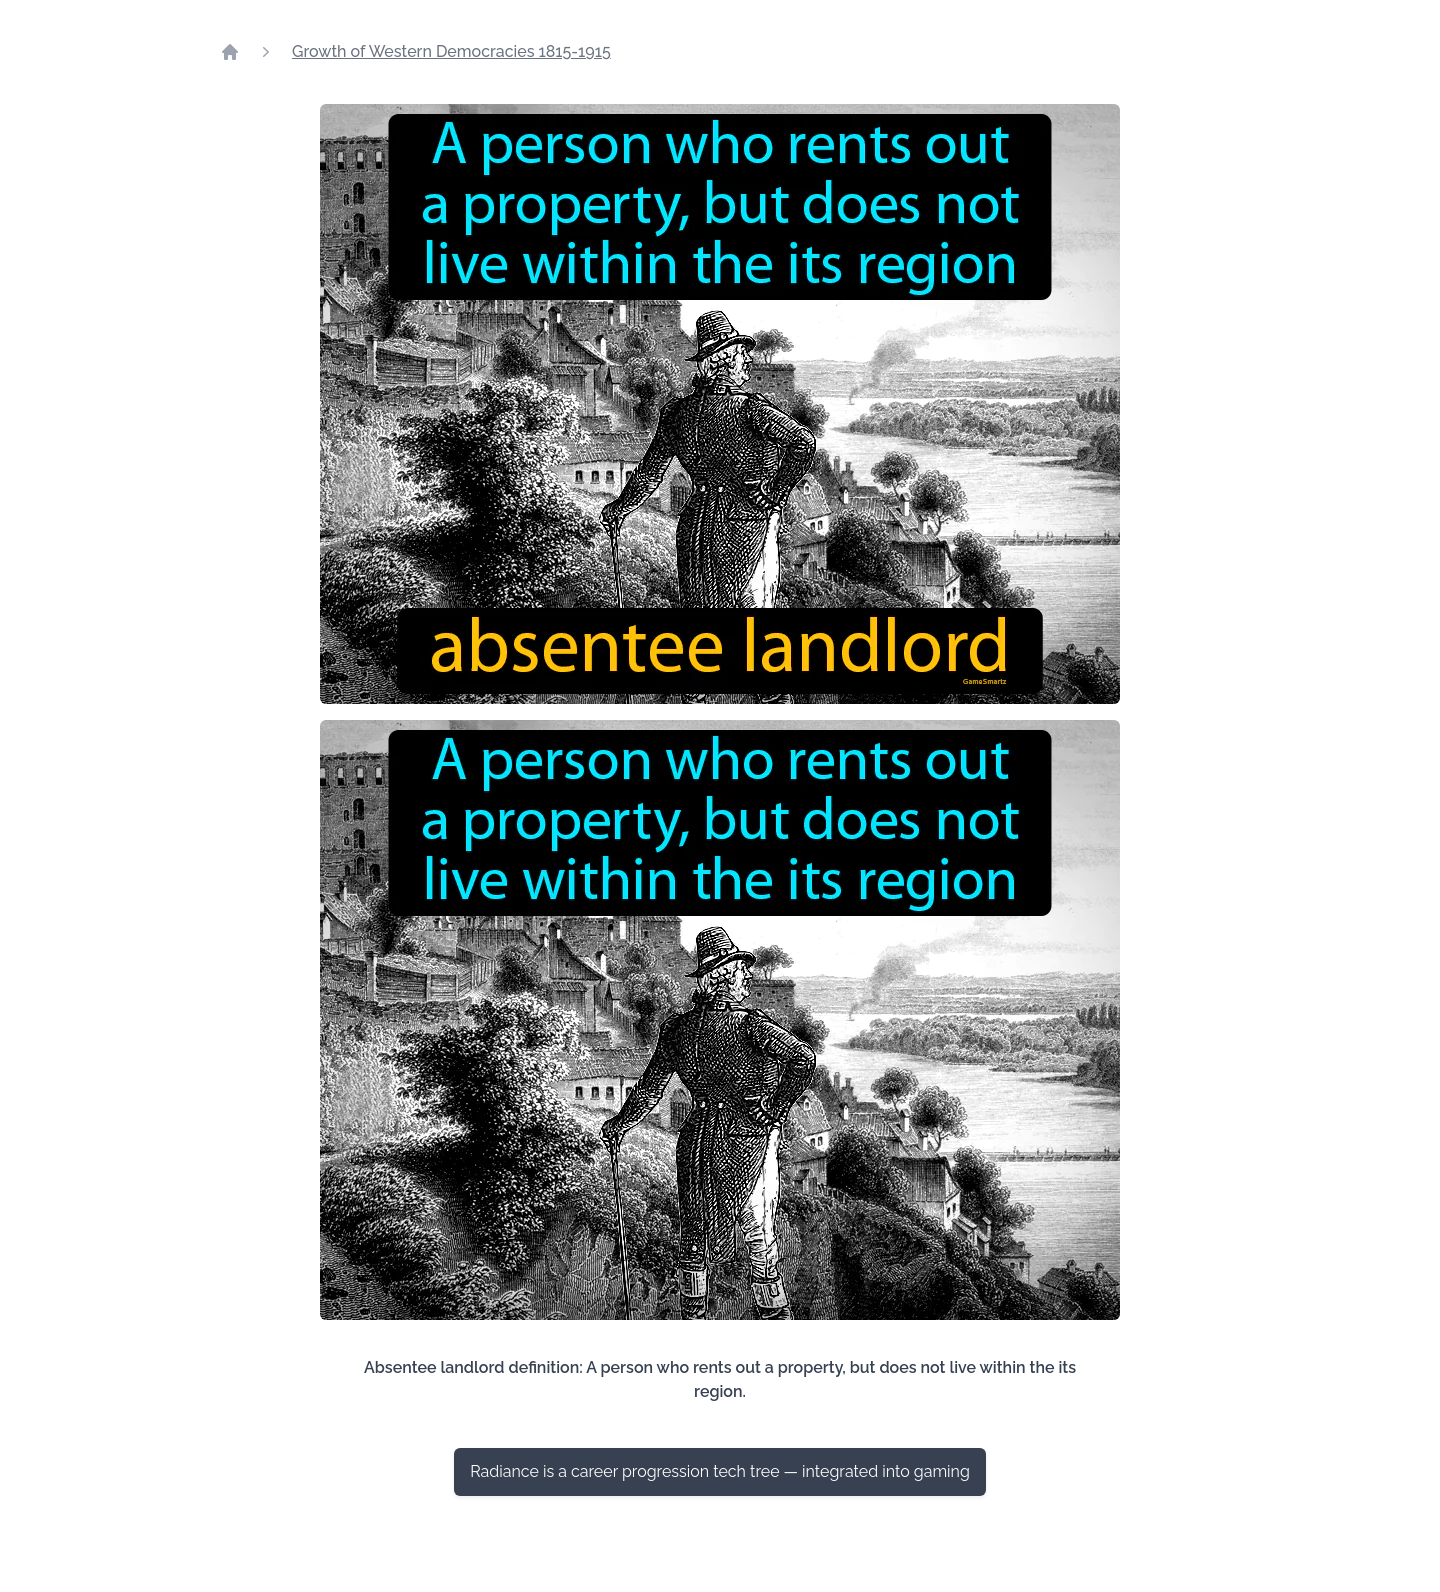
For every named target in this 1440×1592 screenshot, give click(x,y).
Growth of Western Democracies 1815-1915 (451, 51)
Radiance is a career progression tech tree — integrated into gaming (720, 1471)
